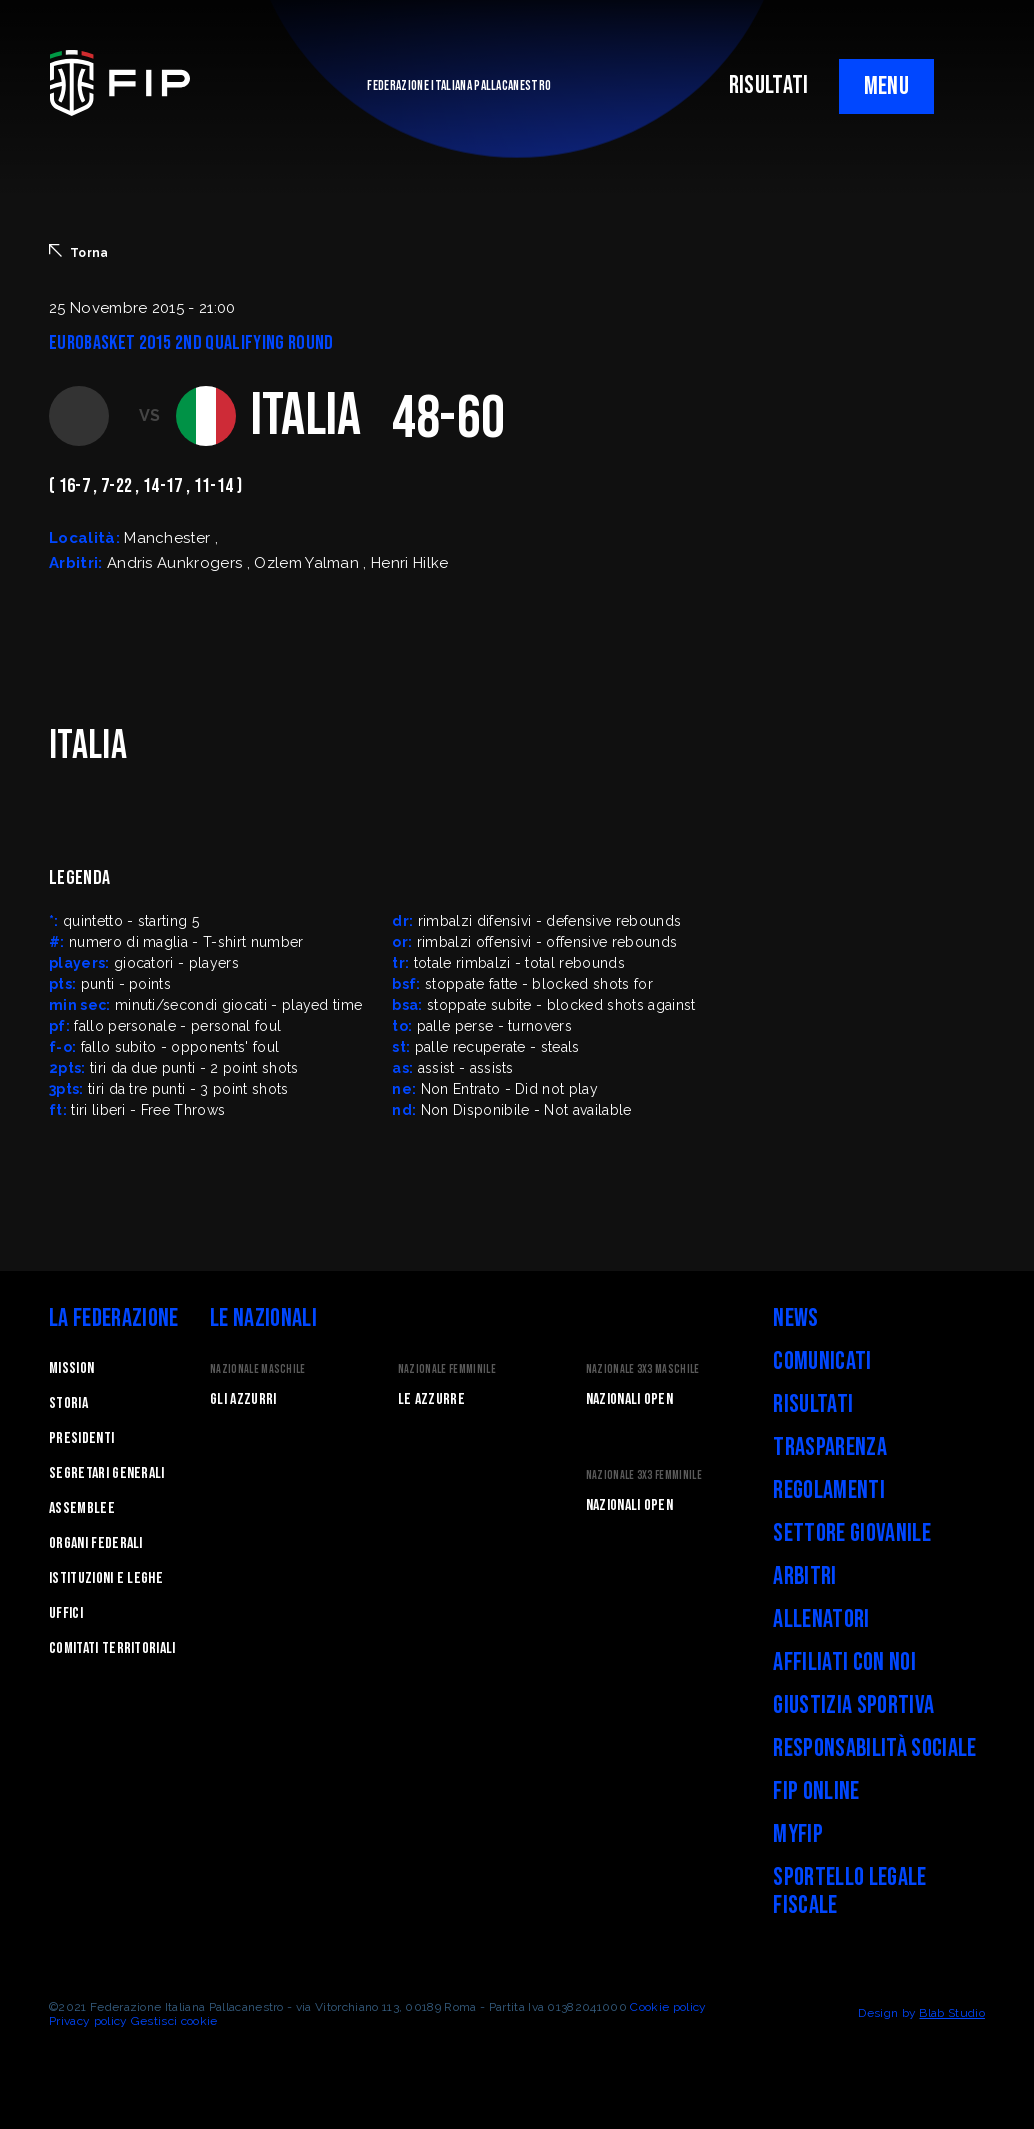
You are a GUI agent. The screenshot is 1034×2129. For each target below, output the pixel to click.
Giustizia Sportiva (853, 1705)
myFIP (798, 1834)
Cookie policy (668, 2007)
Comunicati (822, 1361)
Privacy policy (88, 2021)
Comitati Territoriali (112, 1648)
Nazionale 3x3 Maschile (643, 1369)
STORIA (68, 1403)
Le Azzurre (431, 1399)
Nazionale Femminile (447, 1369)
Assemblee (82, 1508)
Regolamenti (829, 1490)
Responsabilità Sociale (874, 1748)
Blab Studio (952, 2013)
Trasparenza (830, 1447)
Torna (79, 252)
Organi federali (96, 1543)
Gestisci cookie (174, 2021)
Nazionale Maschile (258, 1369)
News (795, 1318)
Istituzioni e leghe (106, 1578)
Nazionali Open (629, 1399)
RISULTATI (769, 85)
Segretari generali (107, 1473)
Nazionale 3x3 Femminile (644, 1475)
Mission (71, 1368)
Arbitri (804, 1576)
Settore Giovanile (851, 1533)
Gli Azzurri (243, 1399)
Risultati (813, 1404)
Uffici (66, 1613)
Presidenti (81, 1438)
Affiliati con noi (844, 1662)
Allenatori (821, 1619)
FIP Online (816, 1791)
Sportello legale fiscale (849, 1891)
